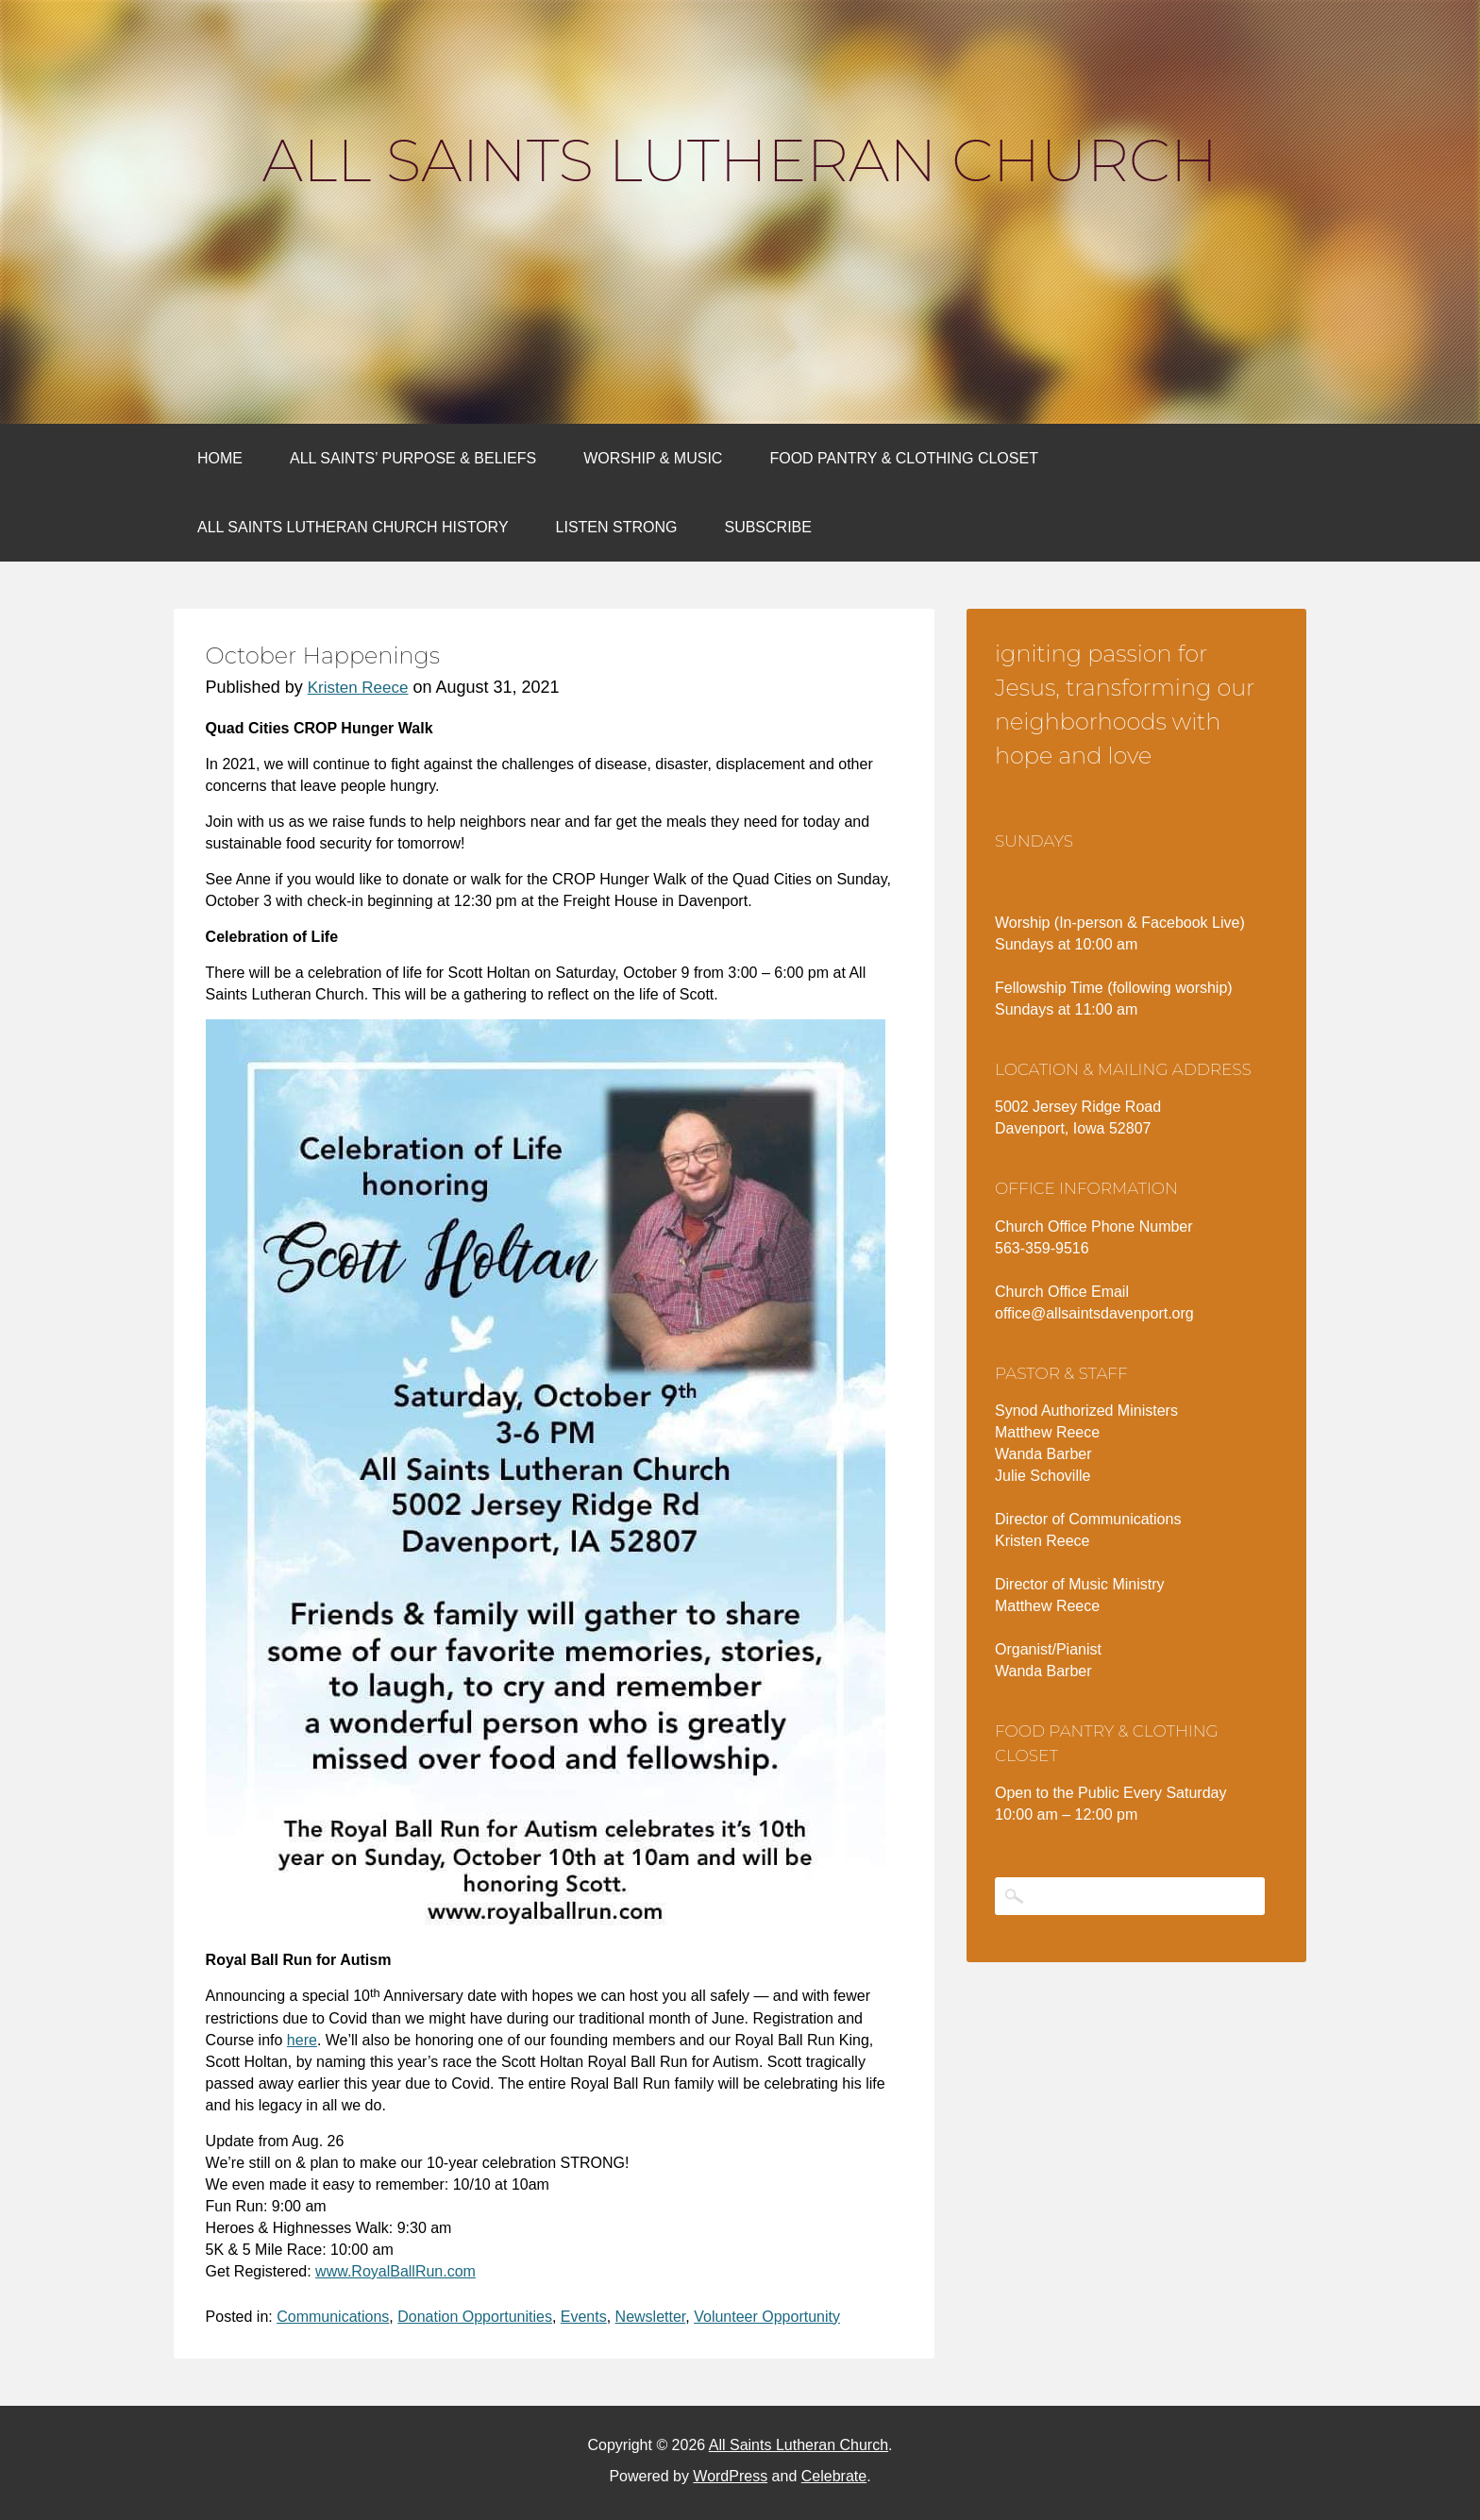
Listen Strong (617, 527)
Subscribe (767, 527)
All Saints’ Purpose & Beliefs (413, 458)
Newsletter (650, 2317)
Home (220, 458)
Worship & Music (652, 458)
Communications (333, 2317)
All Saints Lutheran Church (740, 160)
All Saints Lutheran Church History (353, 527)
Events (584, 2317)
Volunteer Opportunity (767, 2317)
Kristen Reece (358, 688)
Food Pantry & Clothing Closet (903, 458)
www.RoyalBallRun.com (395, 2271)
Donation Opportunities (474, 2317)
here (302, 2040)
